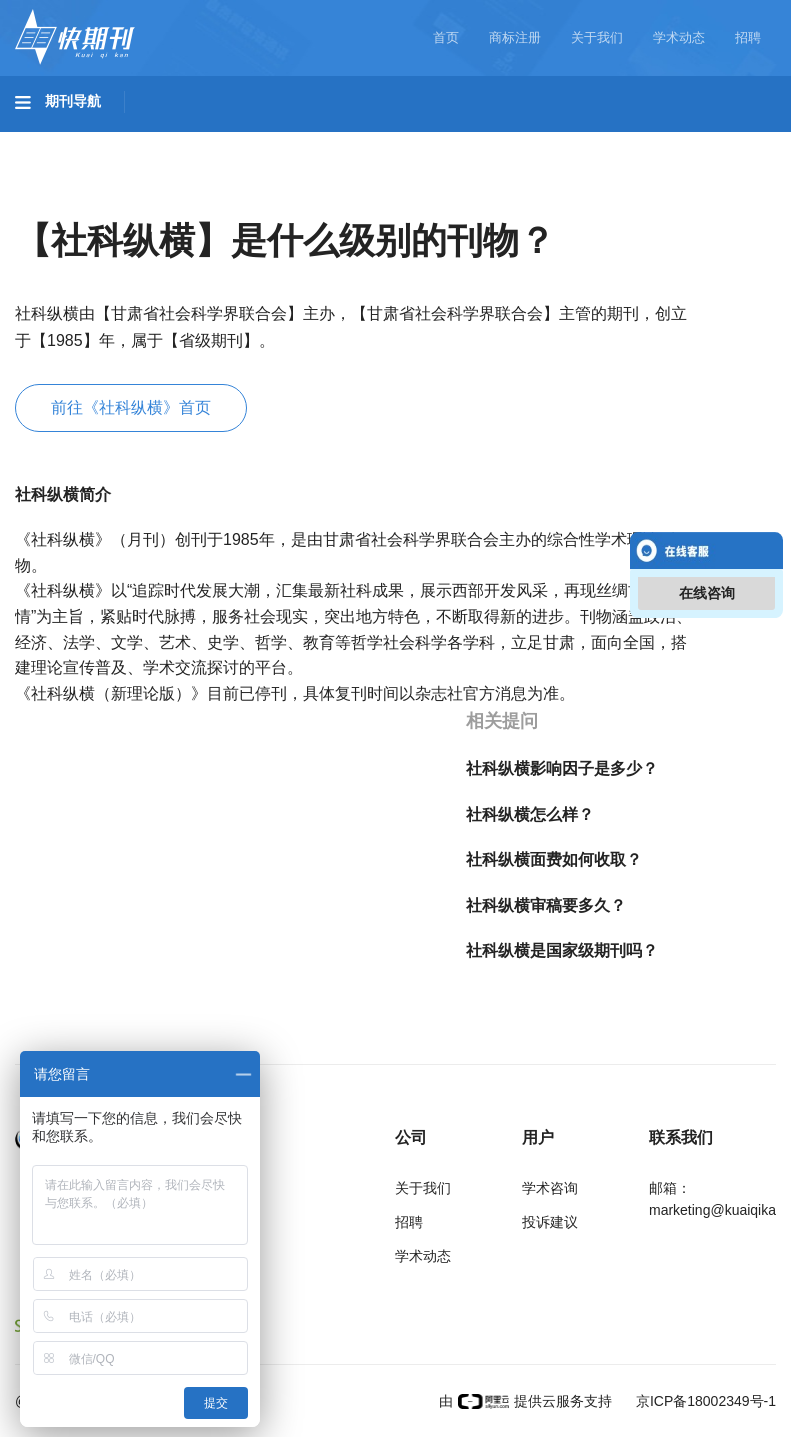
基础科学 (66, 141)
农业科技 (384, 141)
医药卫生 (486, 141)
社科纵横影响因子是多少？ (562, 768)
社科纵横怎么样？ (530, 814)
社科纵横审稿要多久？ (546, 905)
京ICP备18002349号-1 (704, 1401)
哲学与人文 (697, 141)
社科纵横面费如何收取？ (554, 859)
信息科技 (588, 141)
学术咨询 (550, 1188)
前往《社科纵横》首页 (131, 407)
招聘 (748, 37)
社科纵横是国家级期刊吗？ (562, 950)
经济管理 (282, 197)
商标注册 (515, 37)
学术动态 (679, 37)
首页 (446, 37)
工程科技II (278, 141)
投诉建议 (550, 1222)
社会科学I (68, 197)
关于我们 (597, 37)
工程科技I (170, 141)
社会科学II (176, 197)
